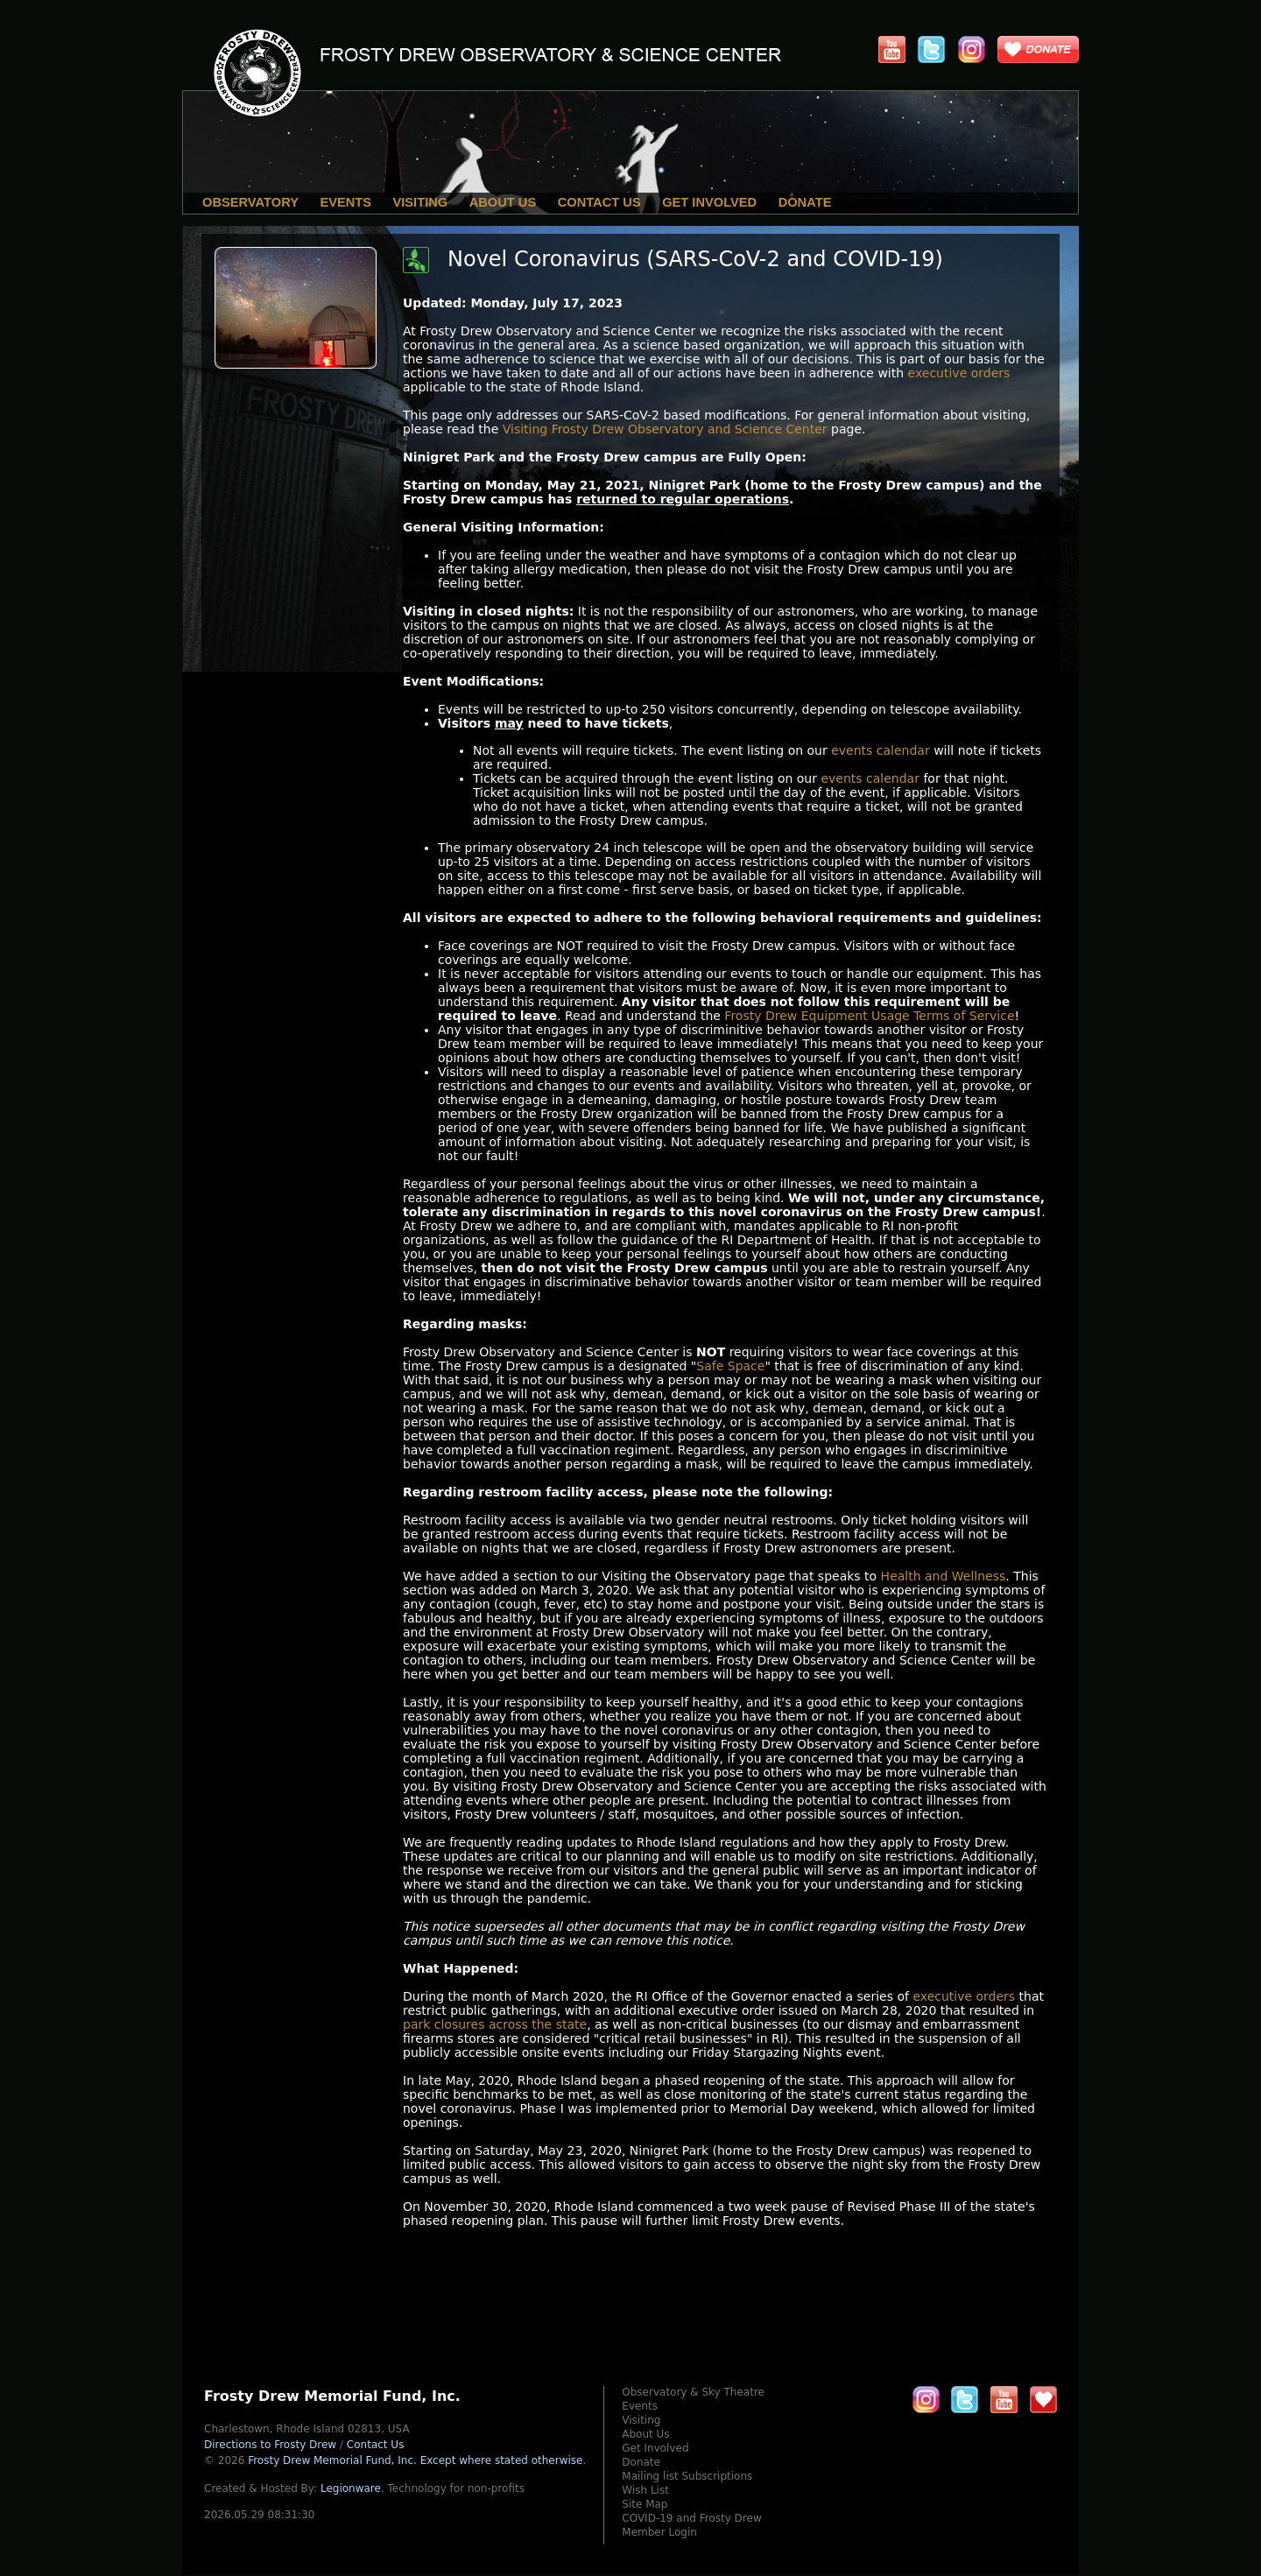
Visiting (420, 202)
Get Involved (709, 202)
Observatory (250, 202)
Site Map (644, 2504)
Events (345, 202)
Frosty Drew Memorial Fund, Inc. (415, 2460)
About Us (503, 202)
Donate (805, 202)
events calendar (880, 750)
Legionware (351, 2488)
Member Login (659, 2532)
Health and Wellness (943, 1576)
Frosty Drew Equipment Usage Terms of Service (869, 1016)
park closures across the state (495, 2024)
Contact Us (599, 202)
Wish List (645, 2490)
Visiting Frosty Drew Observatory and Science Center (665, 429)
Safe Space (730, 1366)
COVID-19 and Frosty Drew (691, 2518)
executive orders (959, 373)
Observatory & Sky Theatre (693, 2392)
